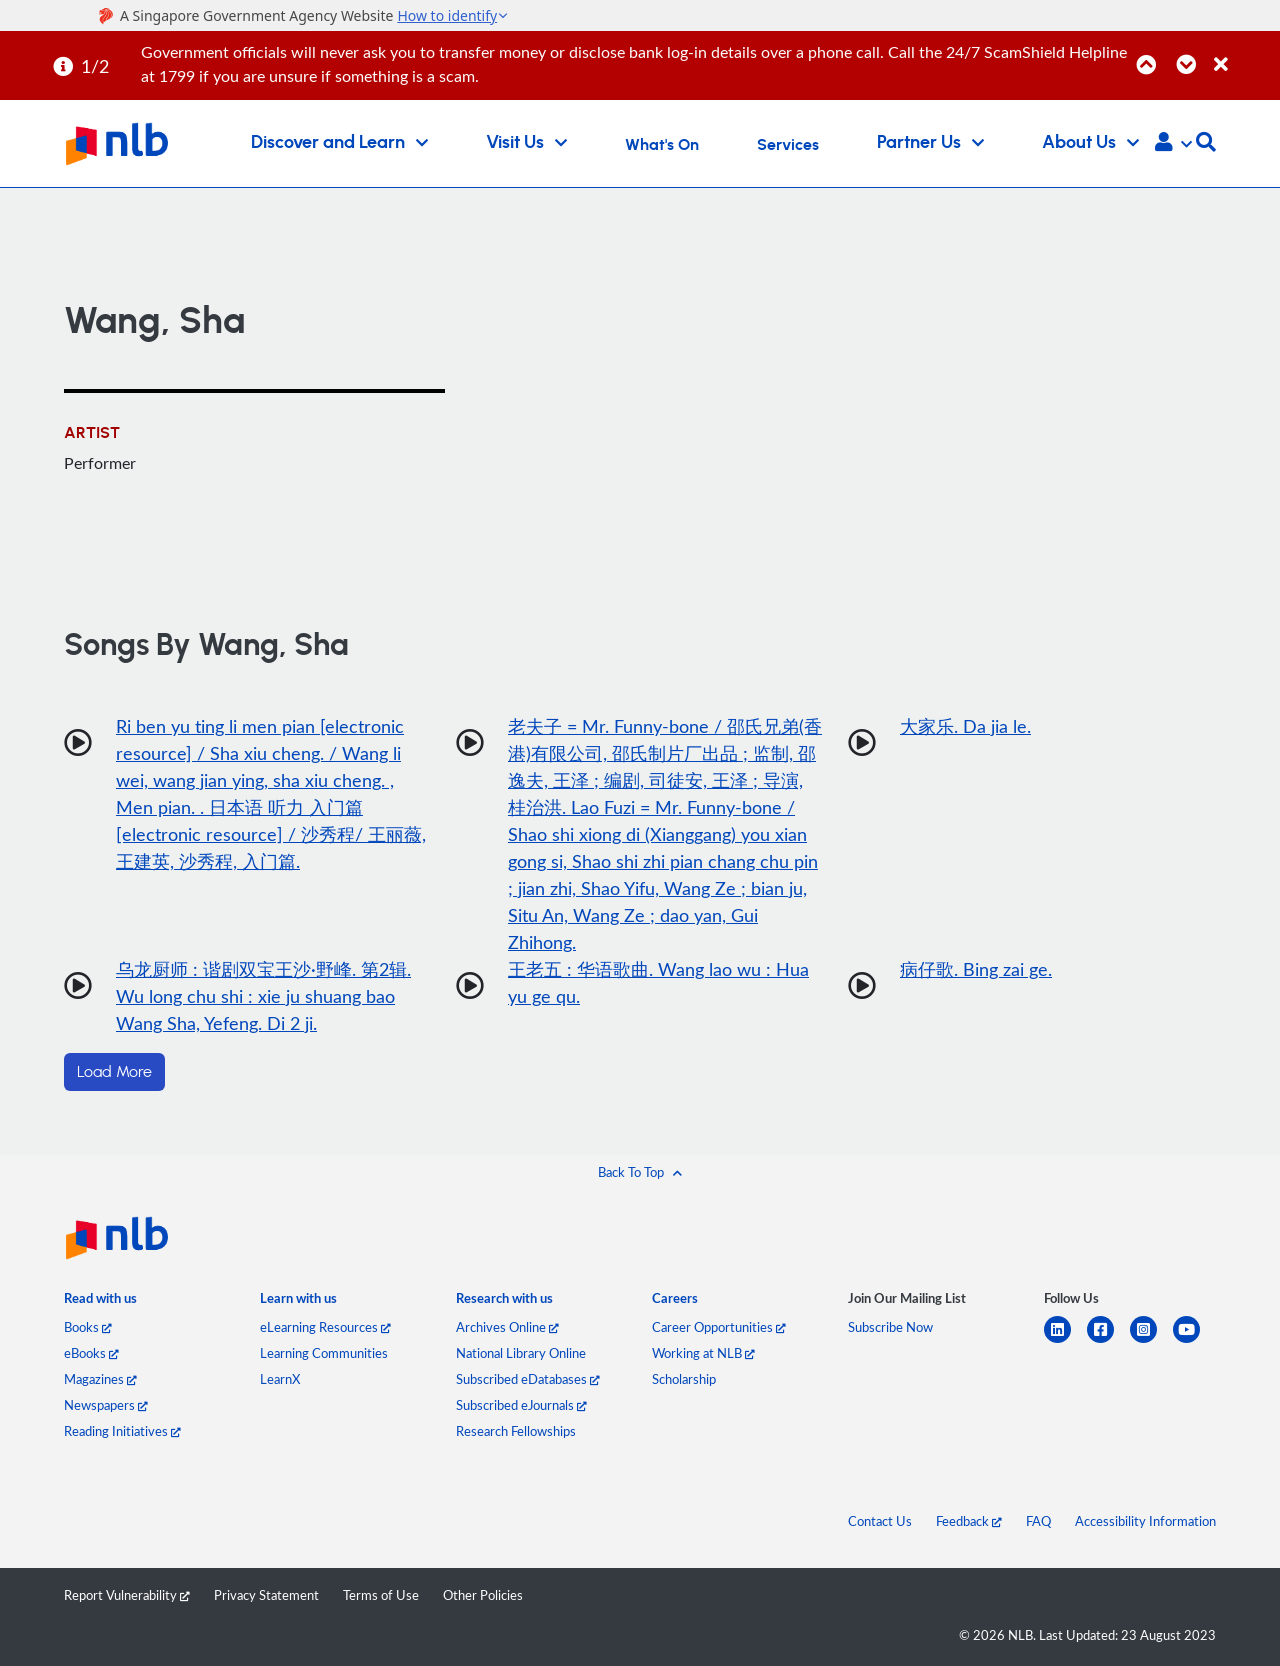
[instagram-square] (1151, 1341)
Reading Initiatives (122, 1431)
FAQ (1038, 1521)
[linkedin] (1065, 1341)
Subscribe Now (890, 1327)
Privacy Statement (266, 1595)
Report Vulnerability (127, 1595)
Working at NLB (703, 1353)
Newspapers (106, 1405)
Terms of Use (381, 1595)
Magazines (100, 1379)
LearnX (280, 1379)
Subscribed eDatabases (528, 1379)
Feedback (969, 1521)
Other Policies (483, 1595)
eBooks (91, 1353)
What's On (662, 145)
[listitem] (100, 1302)
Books (88, 1327)
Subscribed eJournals (521, 1405)
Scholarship (684, 1379)
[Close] (1243, 53)
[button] (1173, 144)
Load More (114, 1072)
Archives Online (507, 1327)
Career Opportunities (719, 1327)
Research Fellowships (516, 1431)
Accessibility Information (1145, 1521)
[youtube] (1194, 1341)
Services (788, 145)
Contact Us (880, 1521)
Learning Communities (324, 1353)
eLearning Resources (325, 1327)
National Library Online (521, 1353)
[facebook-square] (1108, 1341)
